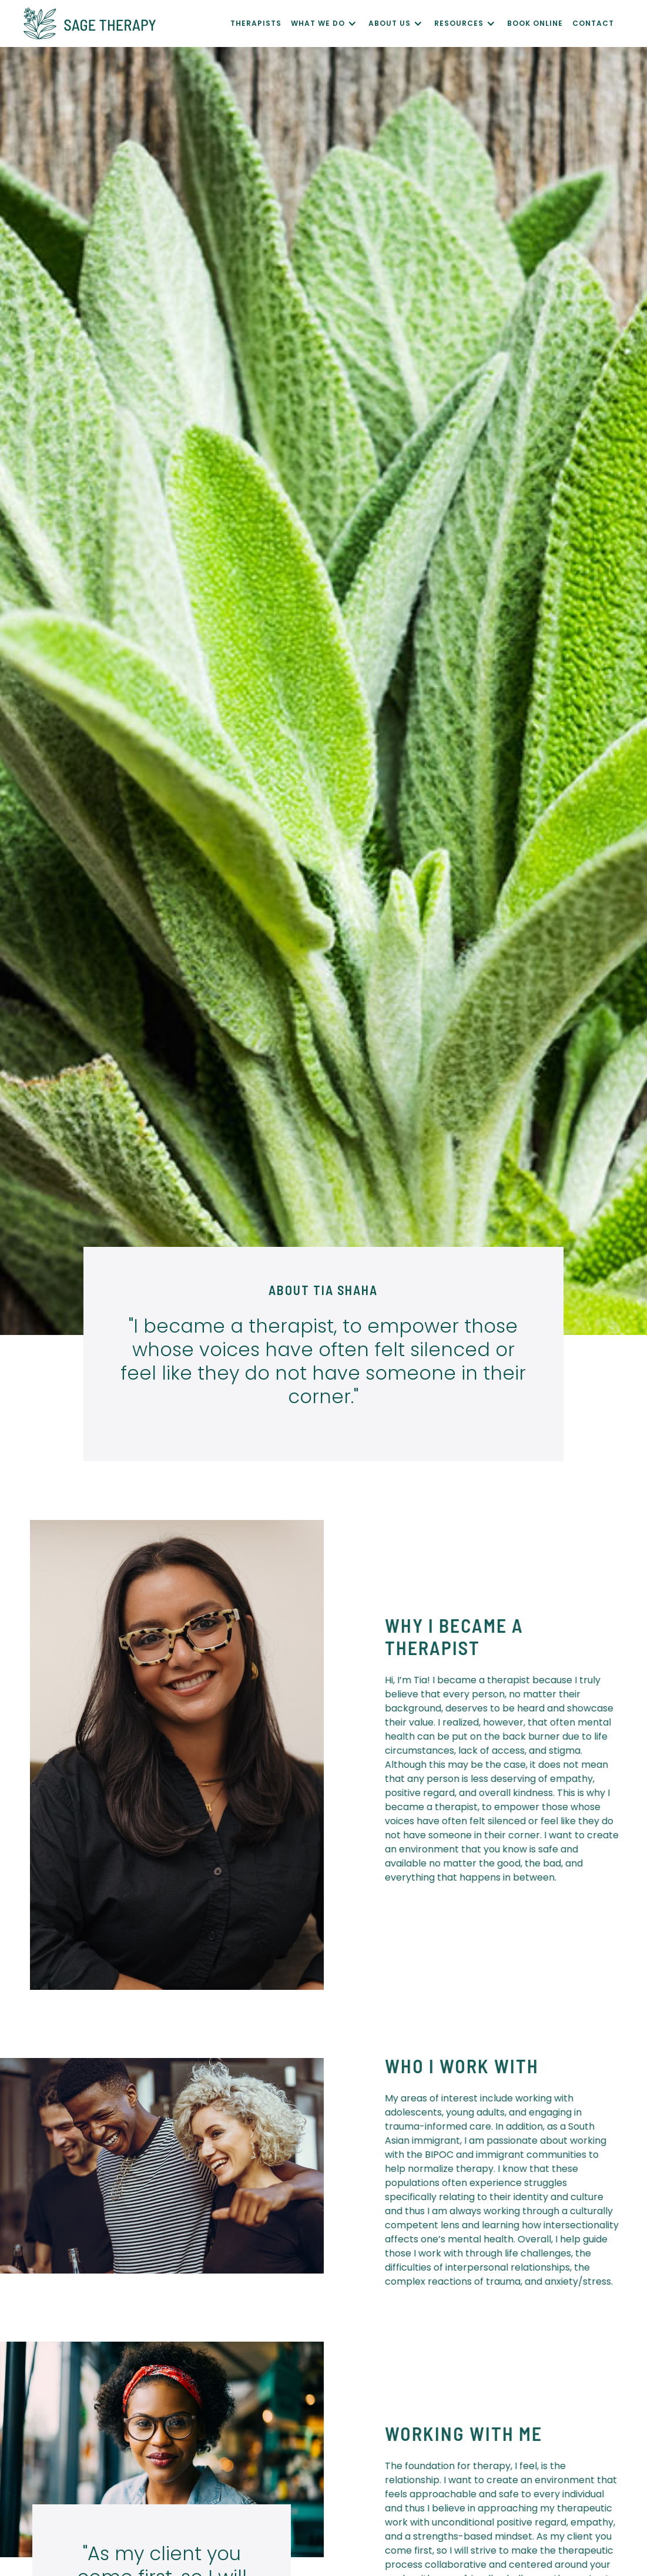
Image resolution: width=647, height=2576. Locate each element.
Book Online (535, 23)
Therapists (255, 23)
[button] (329, 23)
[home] (127, 23)
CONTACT (593, 23)
